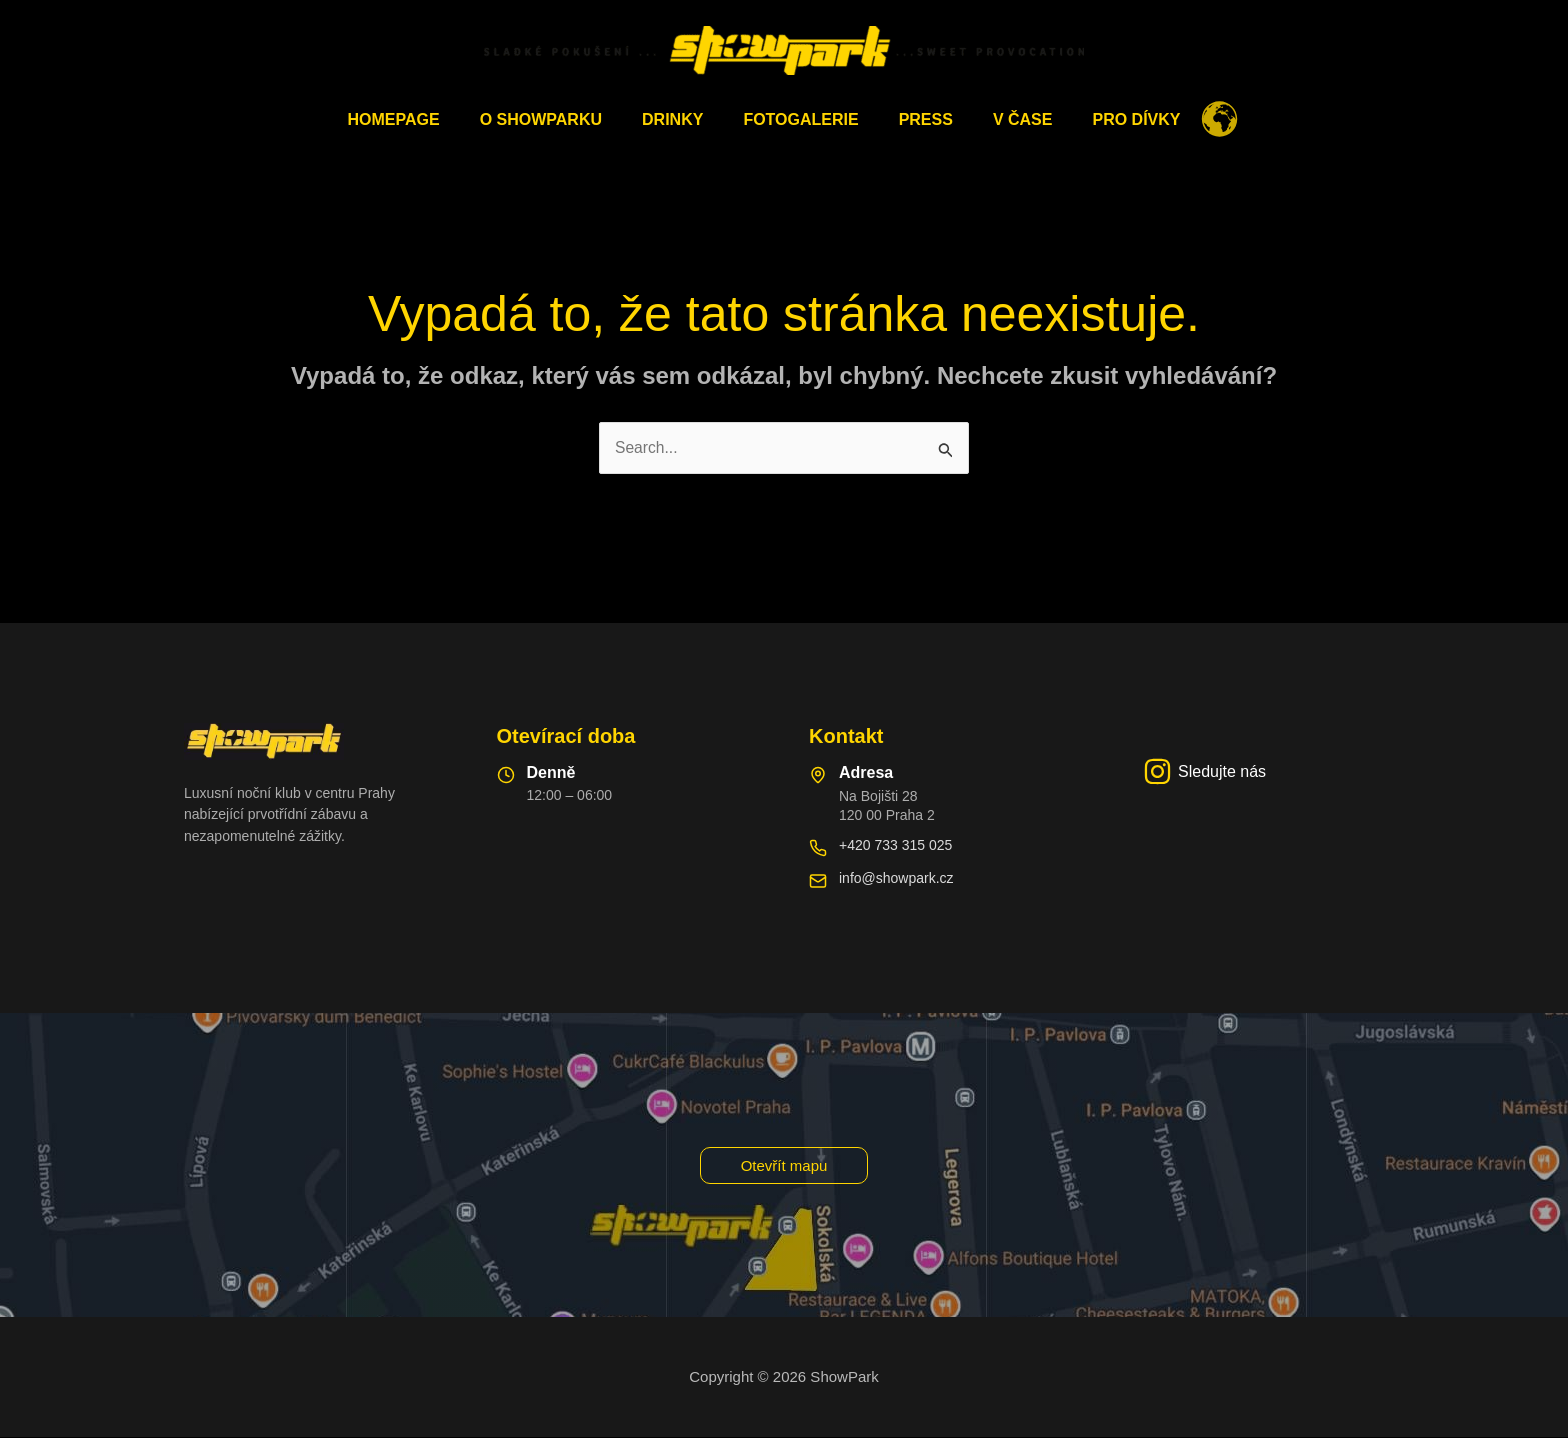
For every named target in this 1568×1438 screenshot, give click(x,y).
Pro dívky (1112, 119)
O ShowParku (557, 119)
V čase (1007, 119)
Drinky (680, 119)
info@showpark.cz (896, 879)
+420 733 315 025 (895, 846)
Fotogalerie (800, 119)
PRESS (918, 119)
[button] (784, 1165)
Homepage (418, 119)
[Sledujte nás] (1204, 772)
